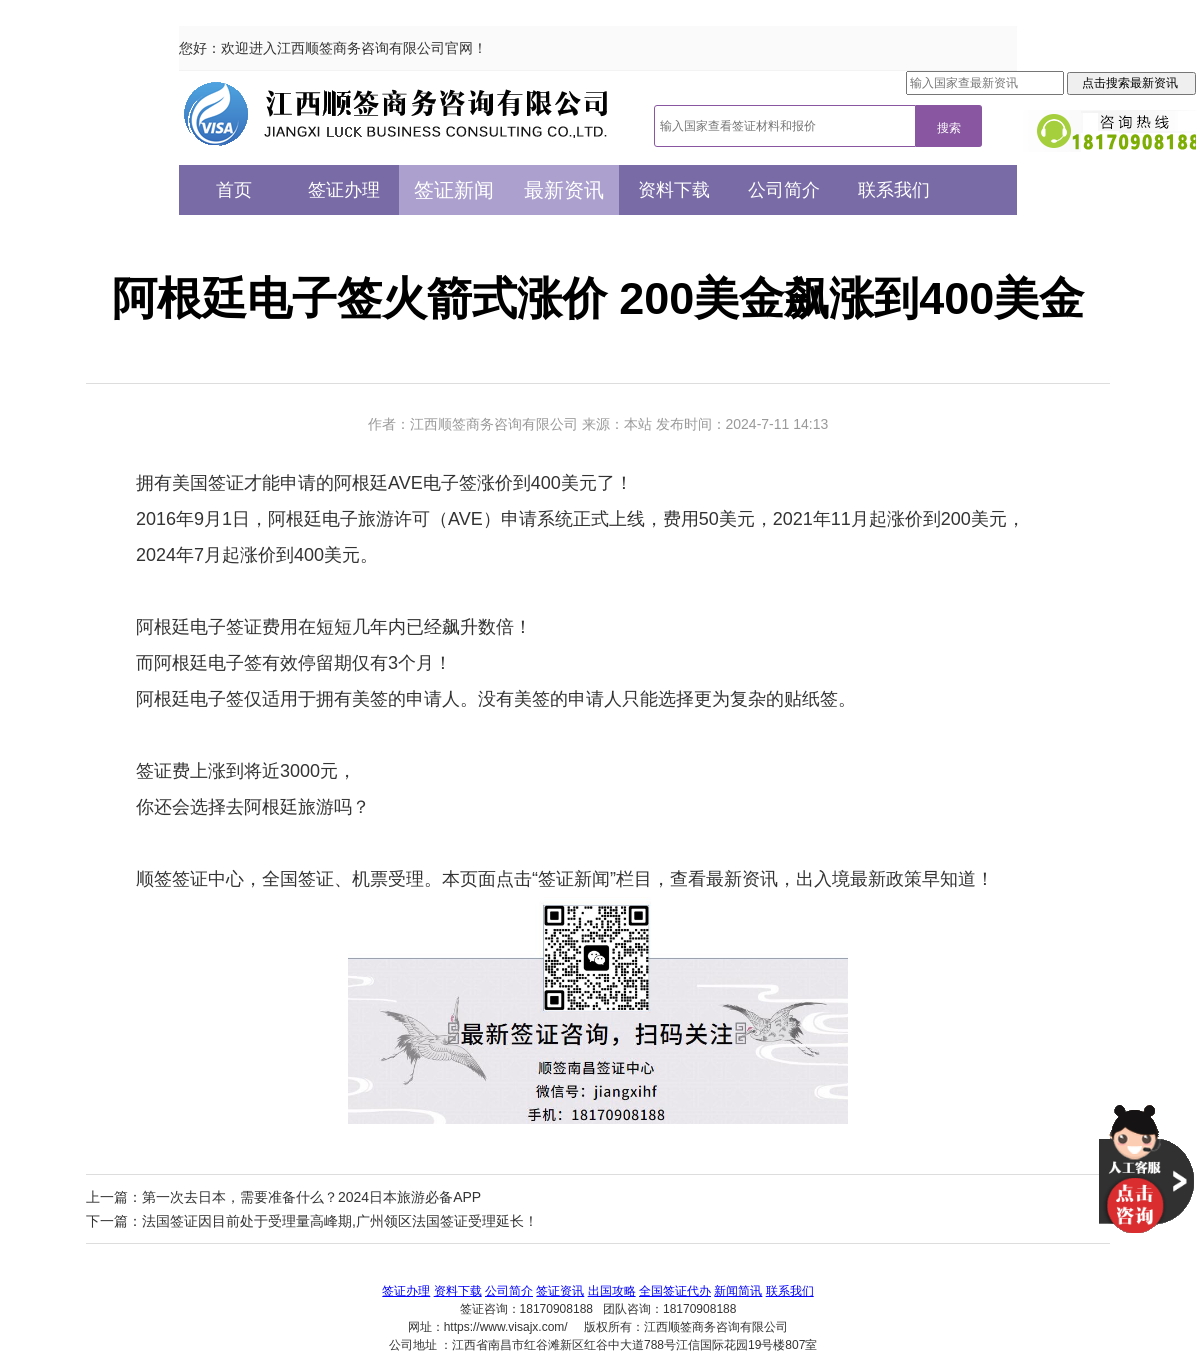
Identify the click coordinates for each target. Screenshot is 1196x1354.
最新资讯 (564, 190)
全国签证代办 (675, 1291)
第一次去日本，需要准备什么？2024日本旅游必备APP (311, 1197)
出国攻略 (612, 1291)
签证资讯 (560, 1291)
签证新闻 (454, 190)
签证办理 (344, 190)
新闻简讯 (738, 1291)
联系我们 (894, 190)
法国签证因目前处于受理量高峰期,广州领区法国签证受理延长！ (340, 1221)
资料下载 (674, 190)
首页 (234, 190)
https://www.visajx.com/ (506, 1327)
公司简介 (784, 190)
